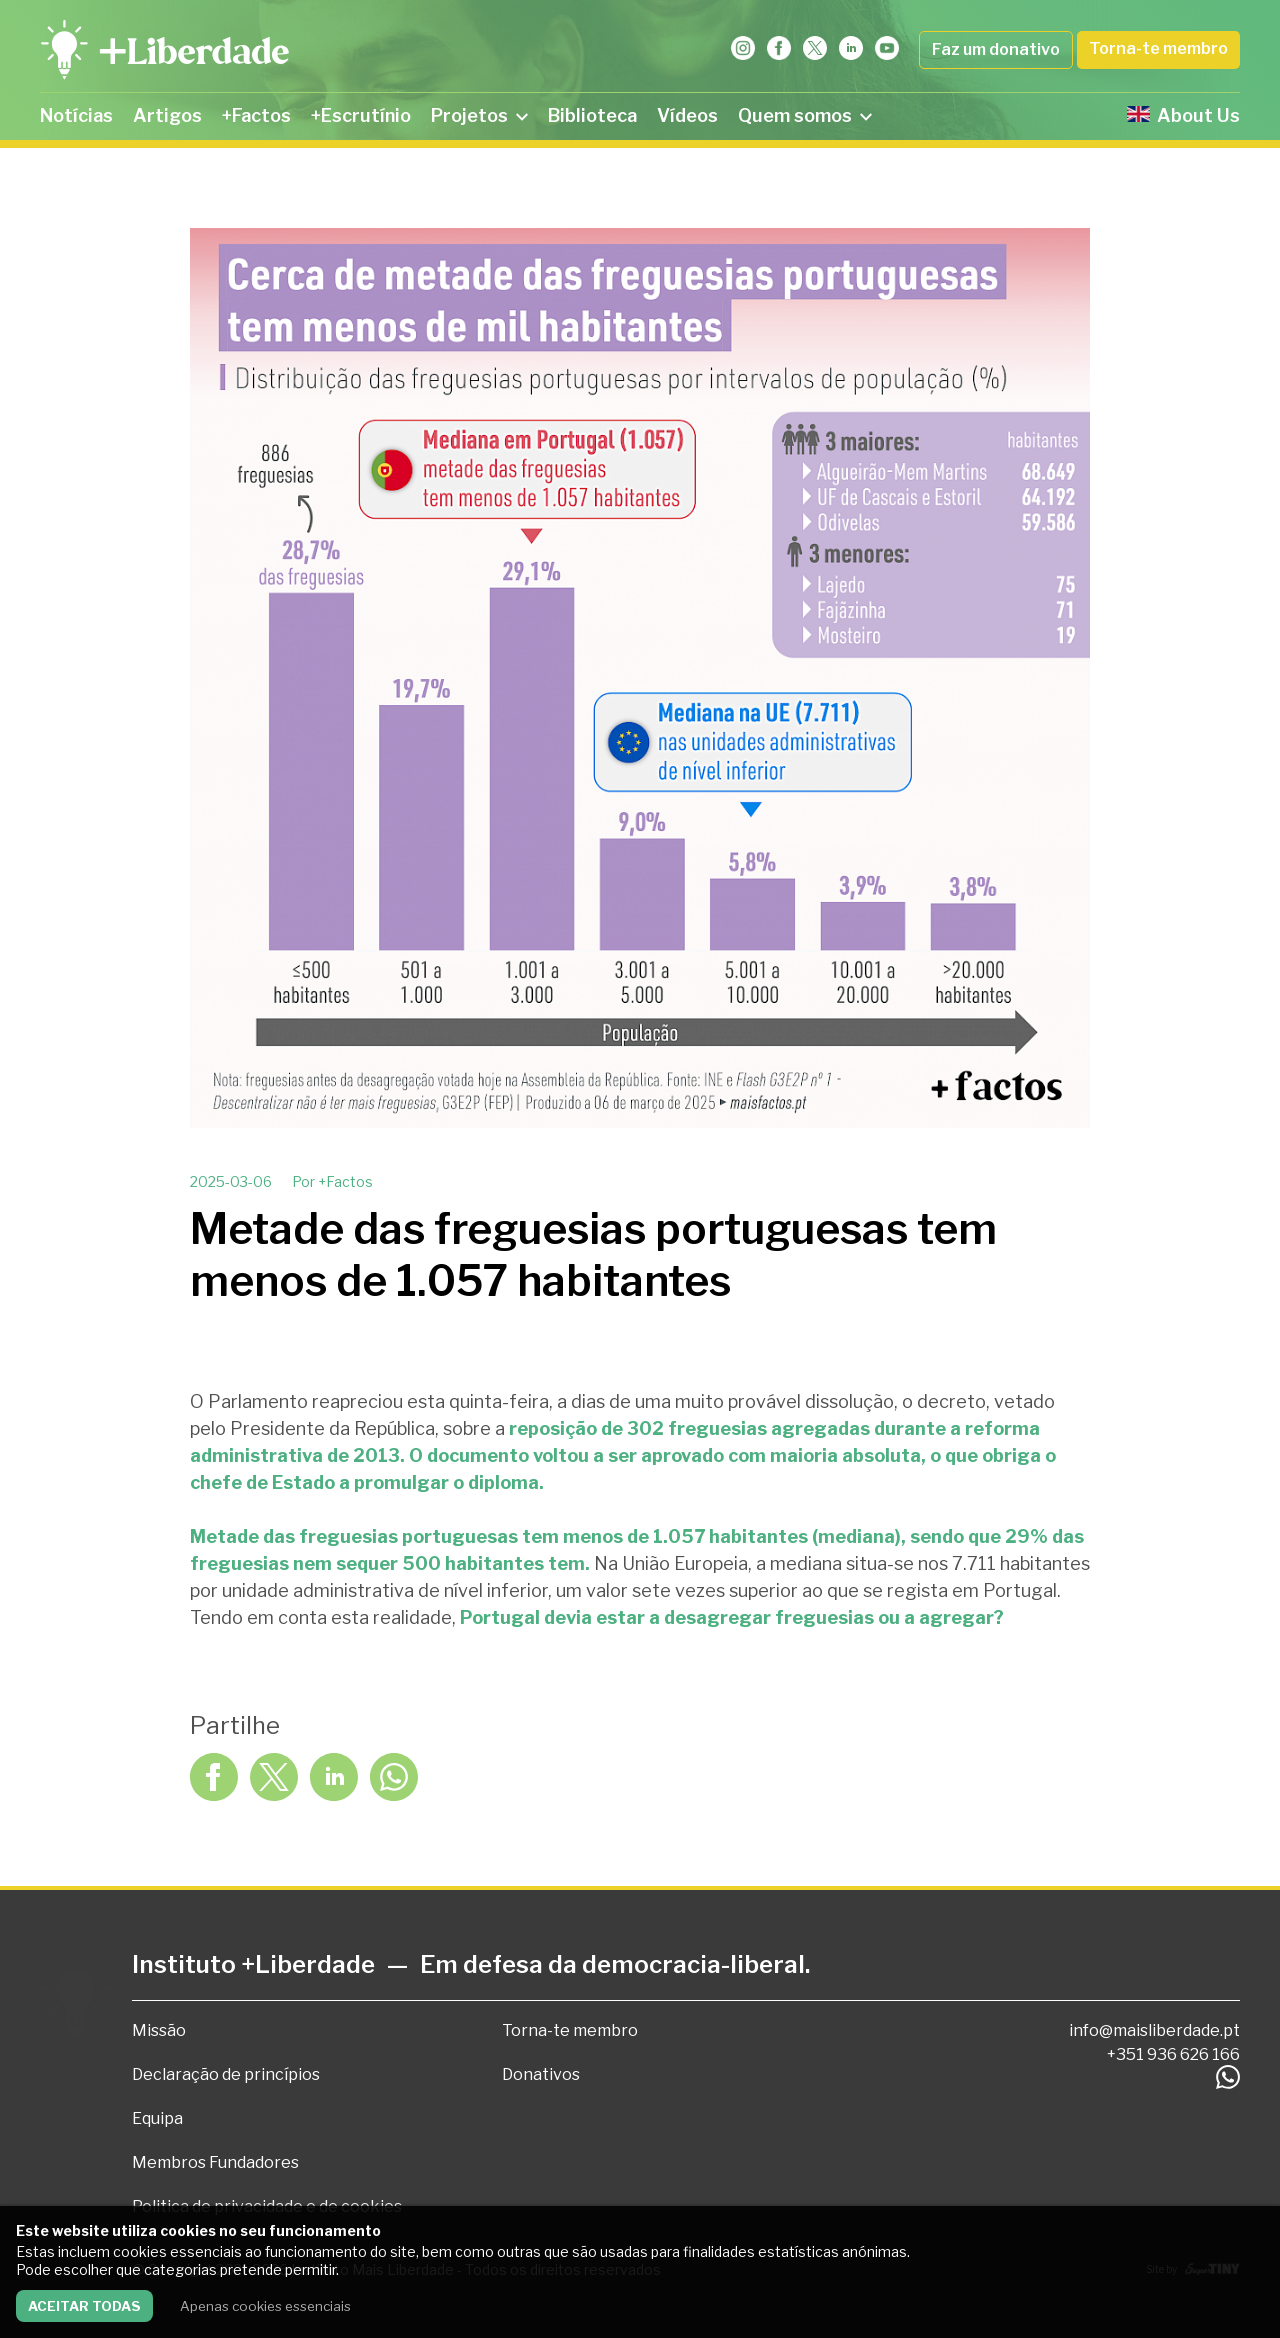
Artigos (167, 115)
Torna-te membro (1158, 48)
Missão (159, 2030)
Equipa (157, 2118)
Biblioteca (592, 115)
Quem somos (805, 115)
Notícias (76, 115)
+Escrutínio (361, 115)
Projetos (479, 115)
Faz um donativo (996, 49)
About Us (1183, 115)
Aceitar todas (84, 2306)
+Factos (256, 115)
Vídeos (687, 115)
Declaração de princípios (226, 2074)
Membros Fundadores (215, 2162)
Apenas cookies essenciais (265, 2306)
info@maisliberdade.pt (1154, 2030)
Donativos (541, 2074)
